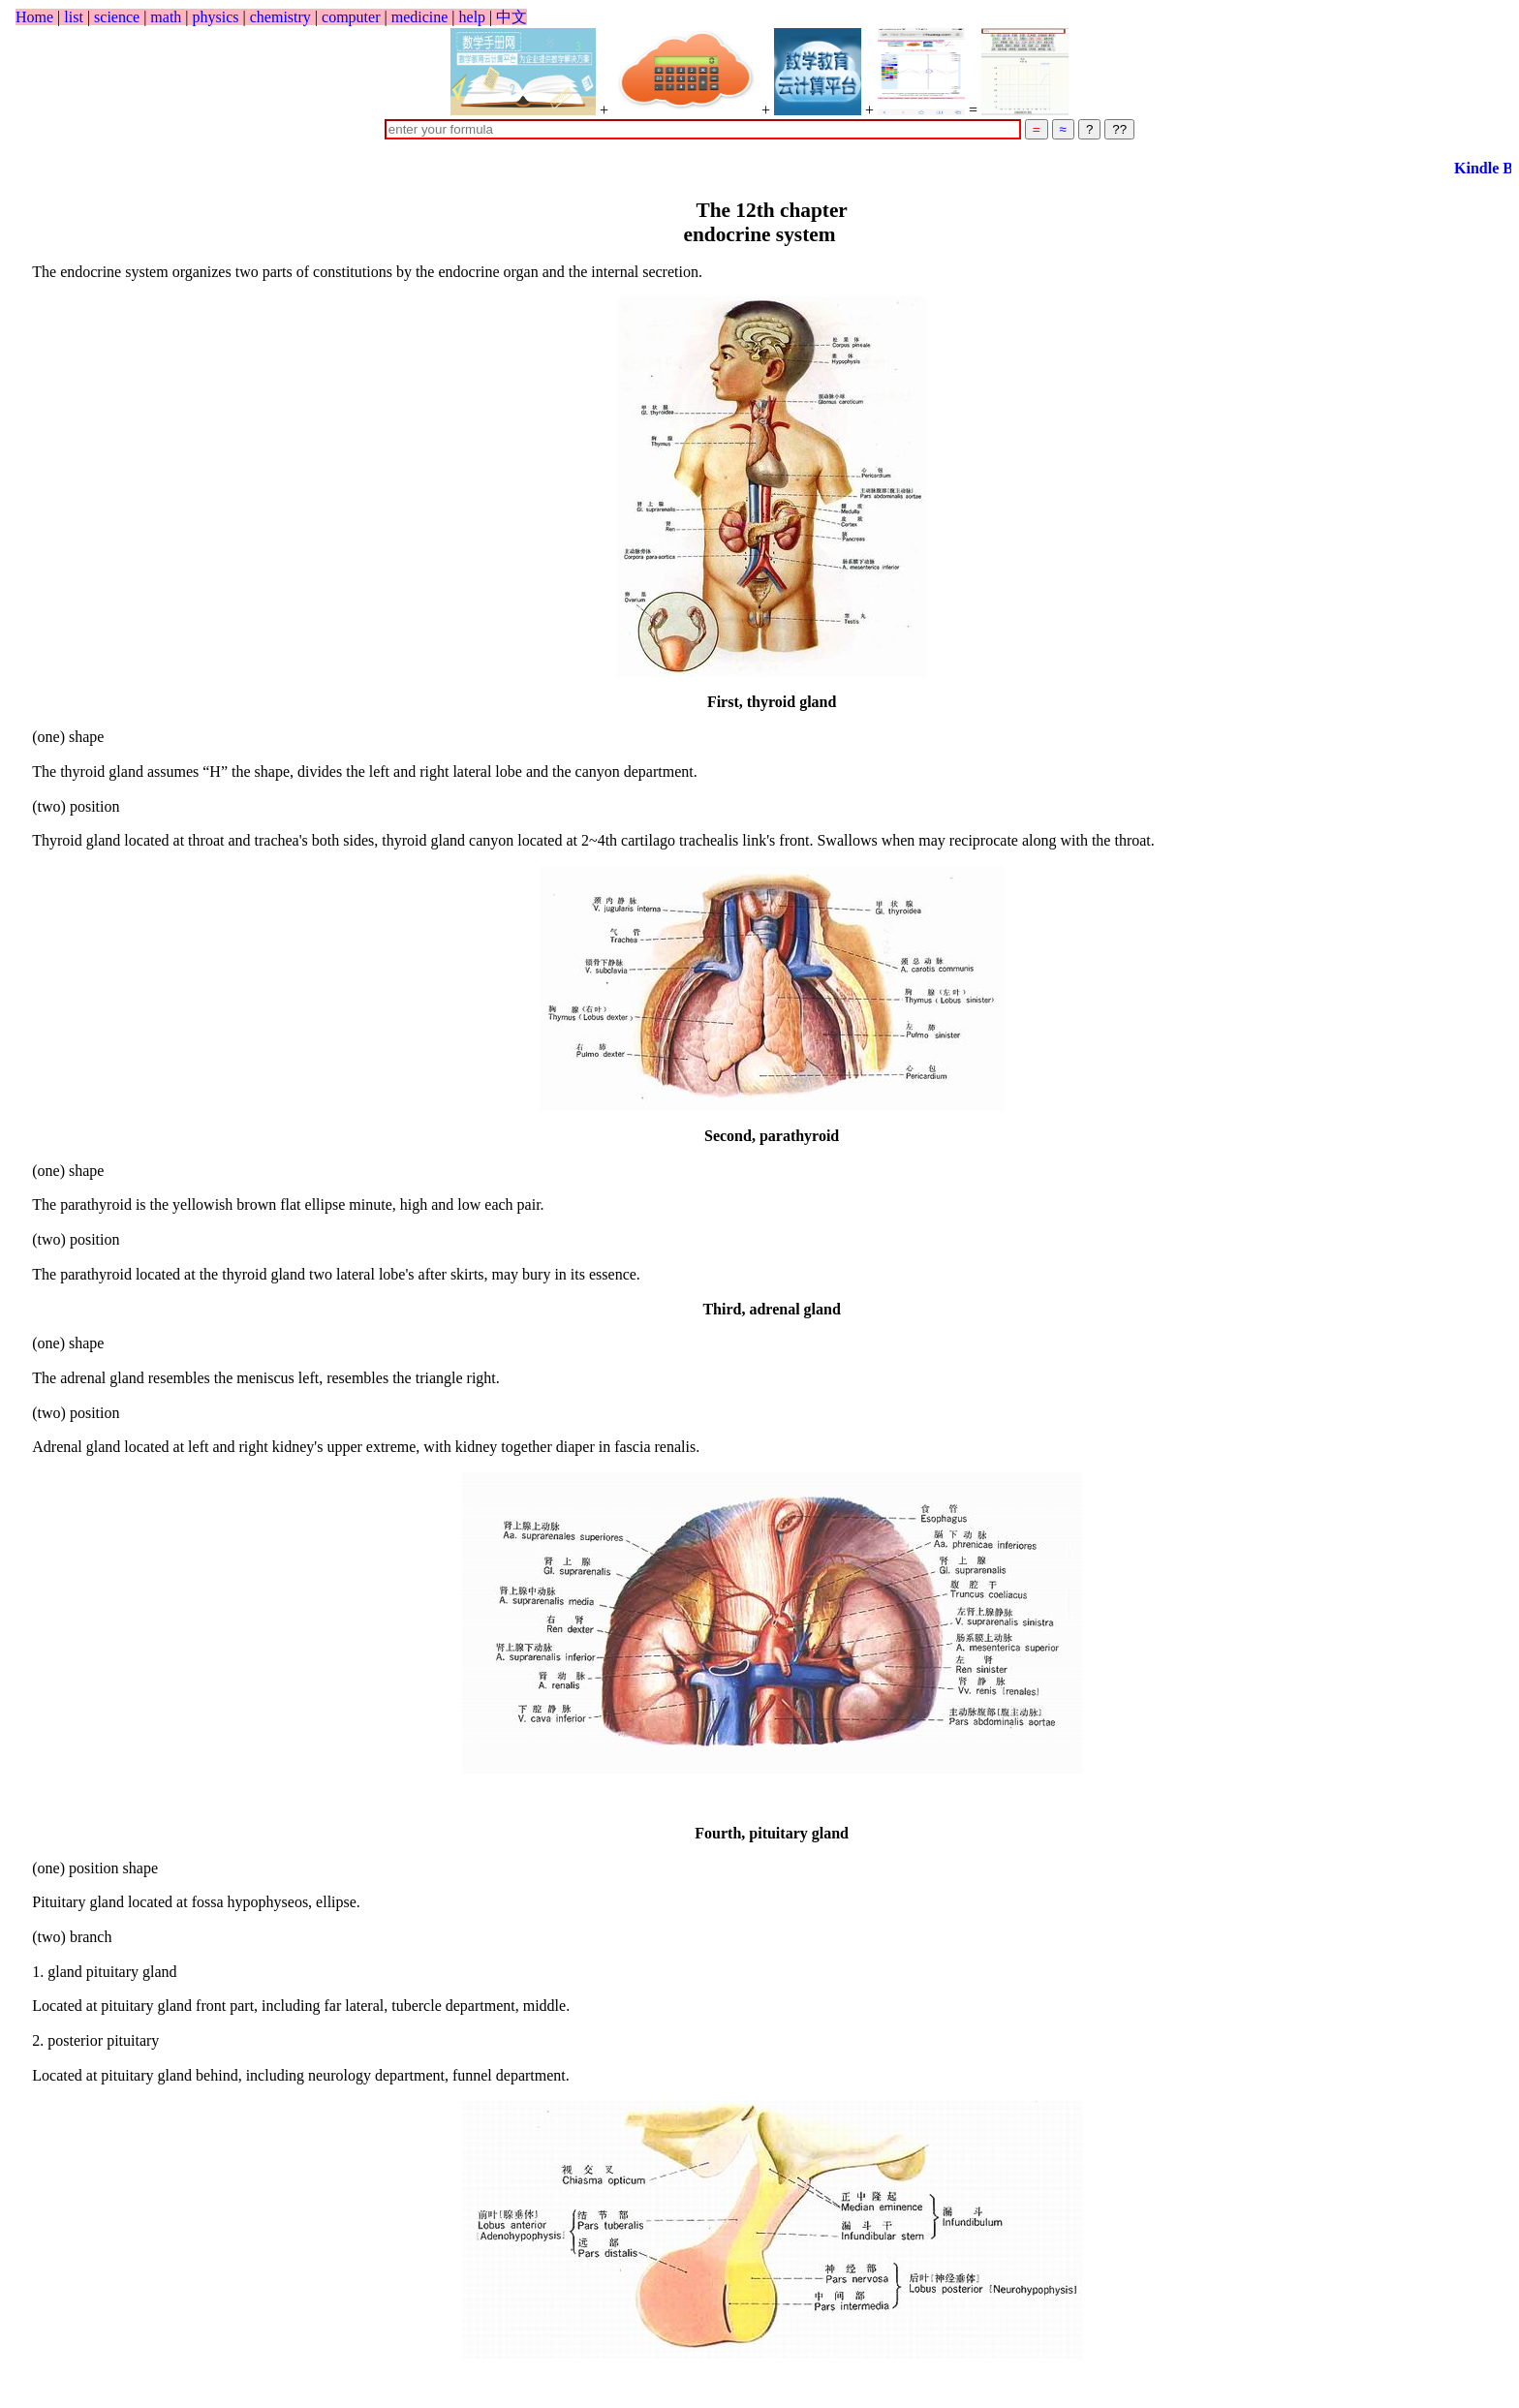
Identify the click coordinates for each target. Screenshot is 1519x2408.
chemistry (280, 17)
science (117, 17)
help (472, 17)
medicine (420, 17)
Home (34, 17)
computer (351, 17)
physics (216, 17)
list (73, 17)
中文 (511, 17)
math (165, 17)
